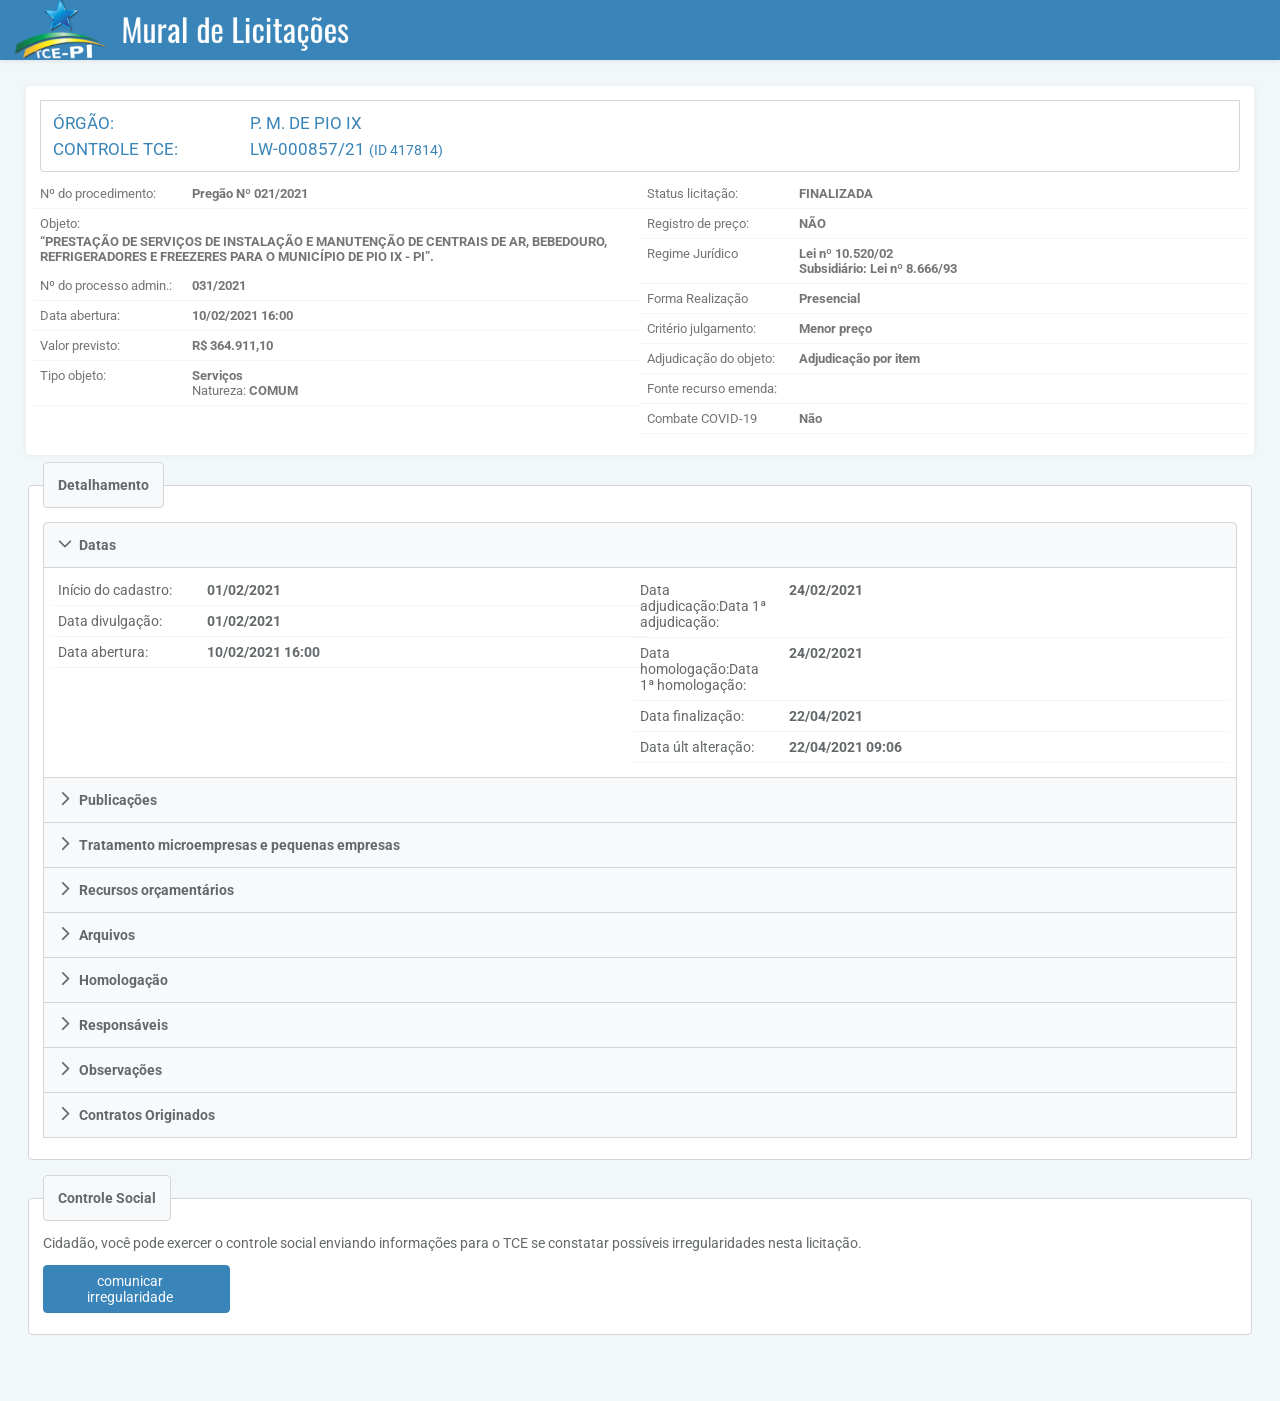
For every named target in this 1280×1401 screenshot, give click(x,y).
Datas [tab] (87, 545)
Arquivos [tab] (96, 935)
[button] (136, 1289)
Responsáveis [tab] (113, 1025)
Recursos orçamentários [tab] (146, 890)
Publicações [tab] (107, 800)
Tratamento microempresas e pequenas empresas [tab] (229, 845)
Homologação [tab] (113, 980)
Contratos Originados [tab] (136, 1115)
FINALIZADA (836, 193)
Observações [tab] (110, 1070)
